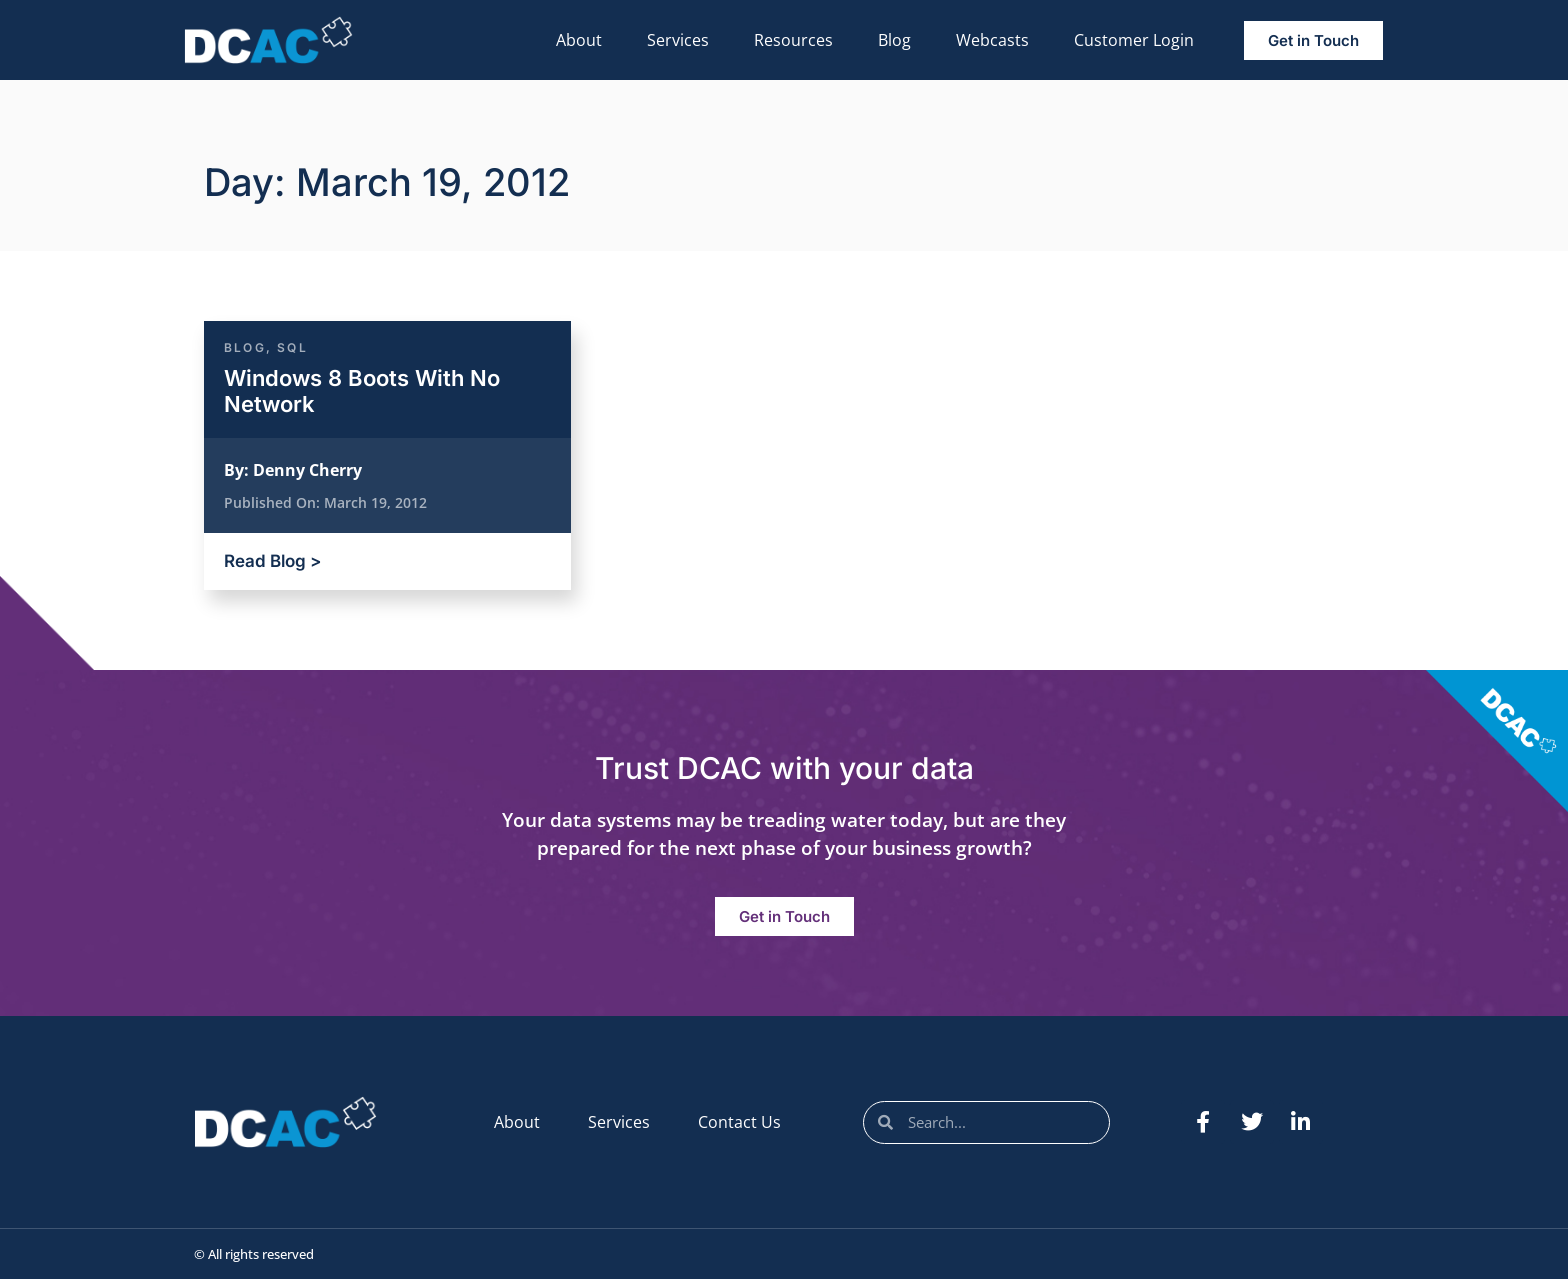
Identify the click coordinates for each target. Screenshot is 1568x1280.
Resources (793, 40)
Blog (894, 40)
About (579, 40)
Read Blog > (272, 561)
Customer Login (1134, 40)
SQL (292, 347)
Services (678, 40)
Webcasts (992, 40)
